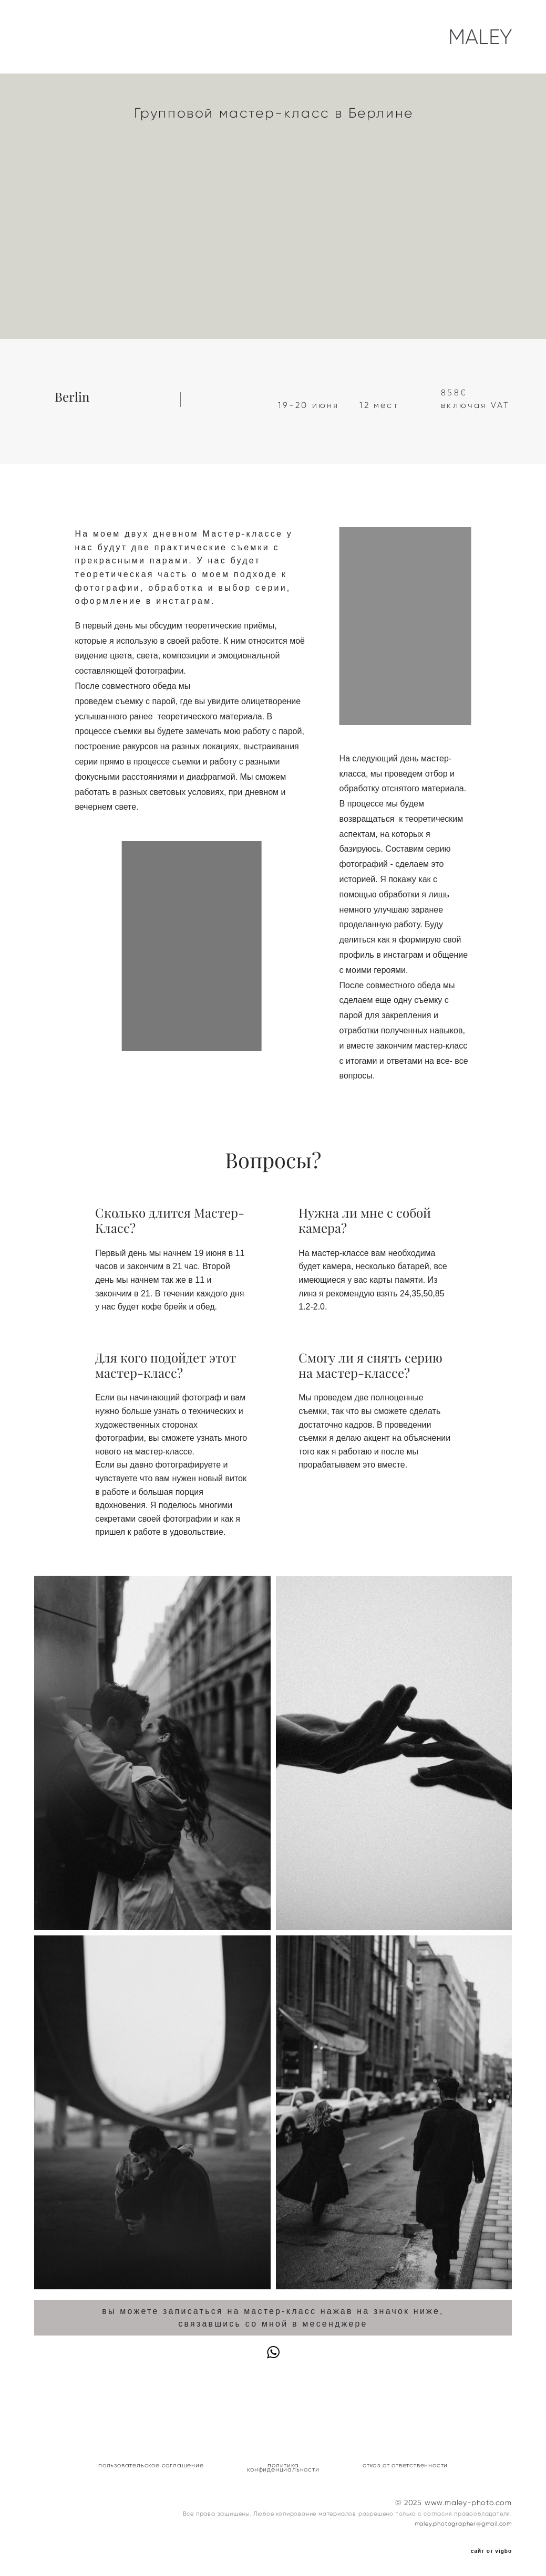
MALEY (480, 36)
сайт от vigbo (491, 2551)
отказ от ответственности (405, 2465)
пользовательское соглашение (151, 2465)
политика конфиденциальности (283, 2467)
